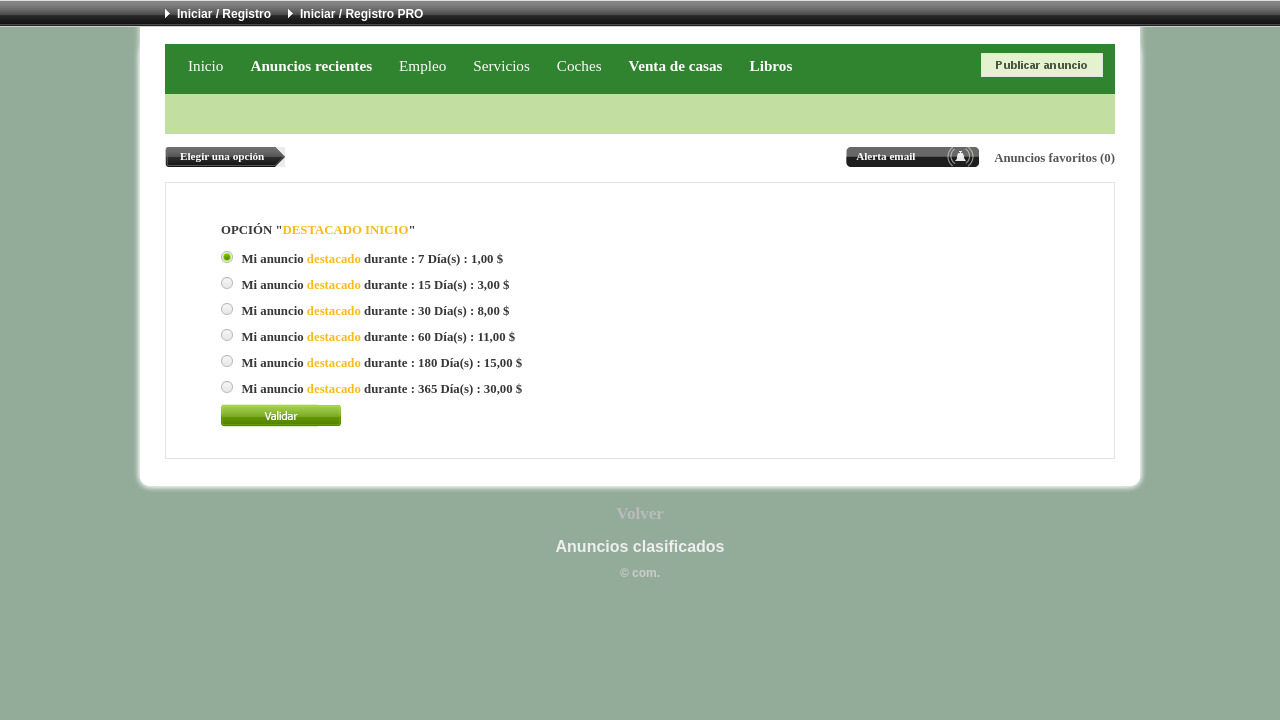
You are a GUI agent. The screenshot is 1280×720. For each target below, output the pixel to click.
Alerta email (885, 156)
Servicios (501, 65)
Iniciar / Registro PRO (361, 14)
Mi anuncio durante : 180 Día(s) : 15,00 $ (381, 363)
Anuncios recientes (311, 65)
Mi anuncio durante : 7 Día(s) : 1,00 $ (372, 259)
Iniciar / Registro (224, 14)
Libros (771, 65)
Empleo (422, 65)
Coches (579, 65)
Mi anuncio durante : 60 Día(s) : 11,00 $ (378, 337)
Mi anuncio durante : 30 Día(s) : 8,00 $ (375, 311)
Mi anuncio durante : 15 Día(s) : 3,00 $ (375, 285)
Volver (640, 513)
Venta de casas (676, 65)
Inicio (205, 65)
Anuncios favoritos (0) (1054, 158)
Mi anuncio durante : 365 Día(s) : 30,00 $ (381, 389)
